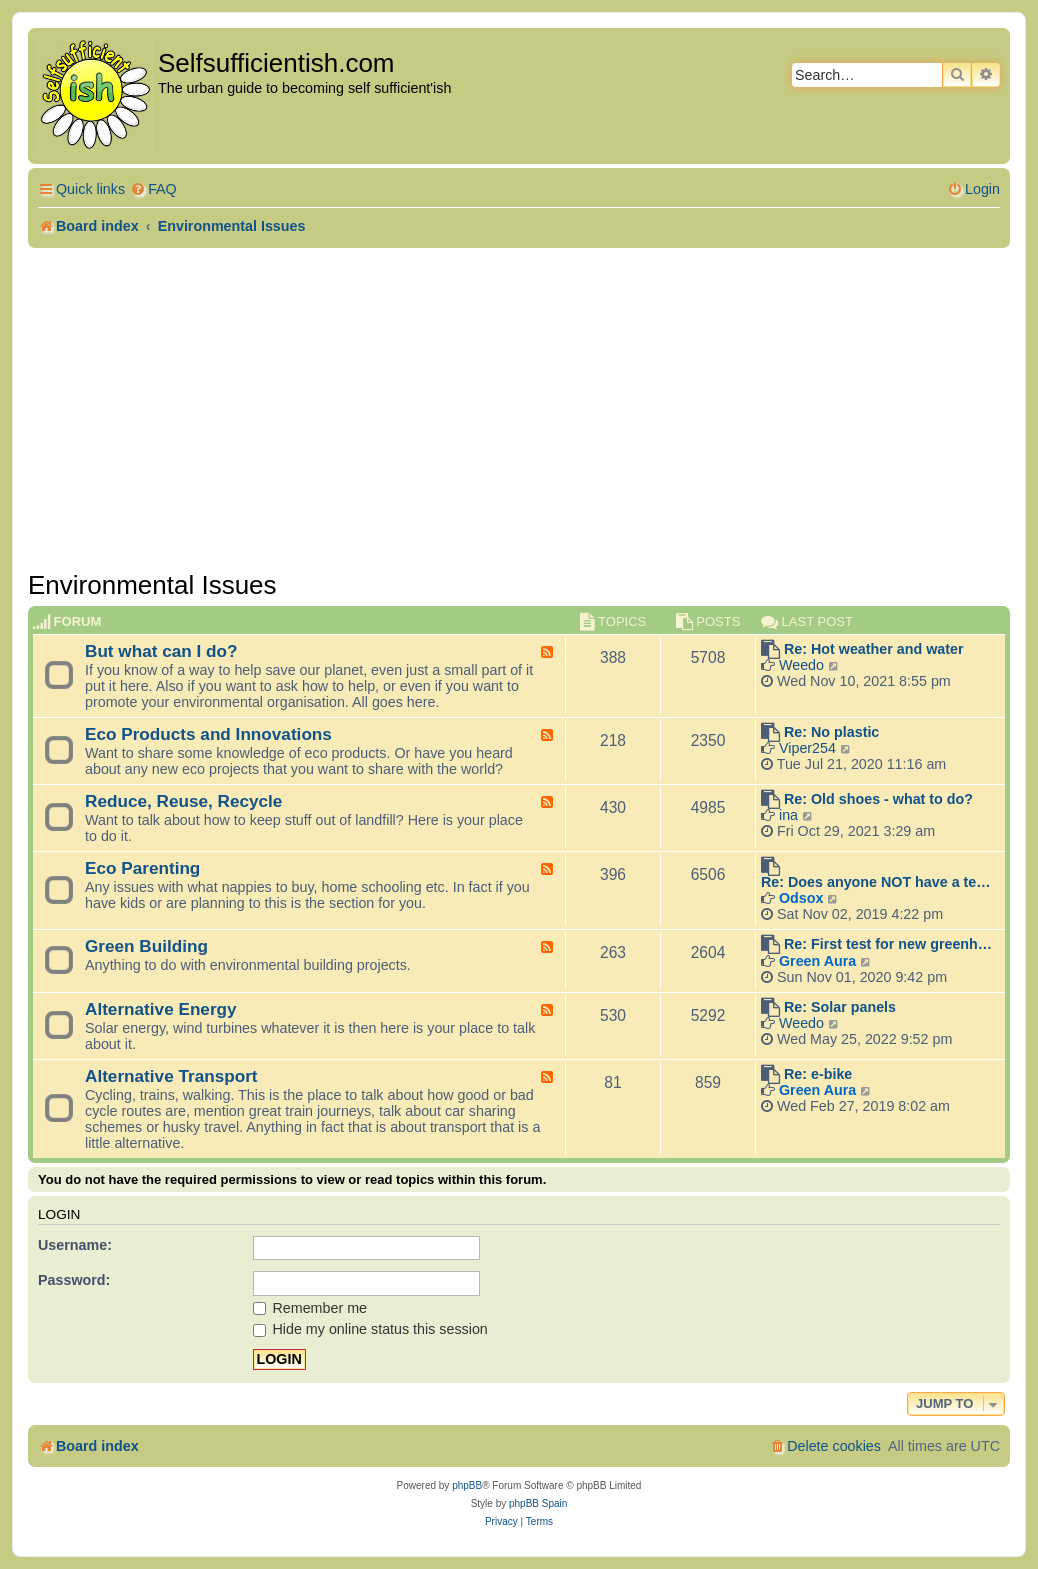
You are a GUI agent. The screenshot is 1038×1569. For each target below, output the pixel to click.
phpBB (467, 1485)
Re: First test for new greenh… (888, 944)
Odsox (801, 898)
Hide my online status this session (370, 1329)
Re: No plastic (831, 732)
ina (788, 815)
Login (59, 1214)
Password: (74, 1280)
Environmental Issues (152, 585)
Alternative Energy (161, 1009)
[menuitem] (153, 189)
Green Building (146, 946)
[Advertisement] (519, 409)
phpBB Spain (538, 1503)
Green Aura (817, 961)
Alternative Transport (171, 1076)
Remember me (310, 1308)
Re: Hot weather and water (874, 649)
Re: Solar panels (840, 1007)
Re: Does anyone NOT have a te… (876, 882)
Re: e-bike (818, 1074)
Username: (75, 1245)
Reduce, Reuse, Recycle (183, 801)
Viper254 (807, 748)
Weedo (801, 665)
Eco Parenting (142, 868)
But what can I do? (161, 651)
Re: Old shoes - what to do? (878, 799)
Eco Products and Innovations (208, 734)
